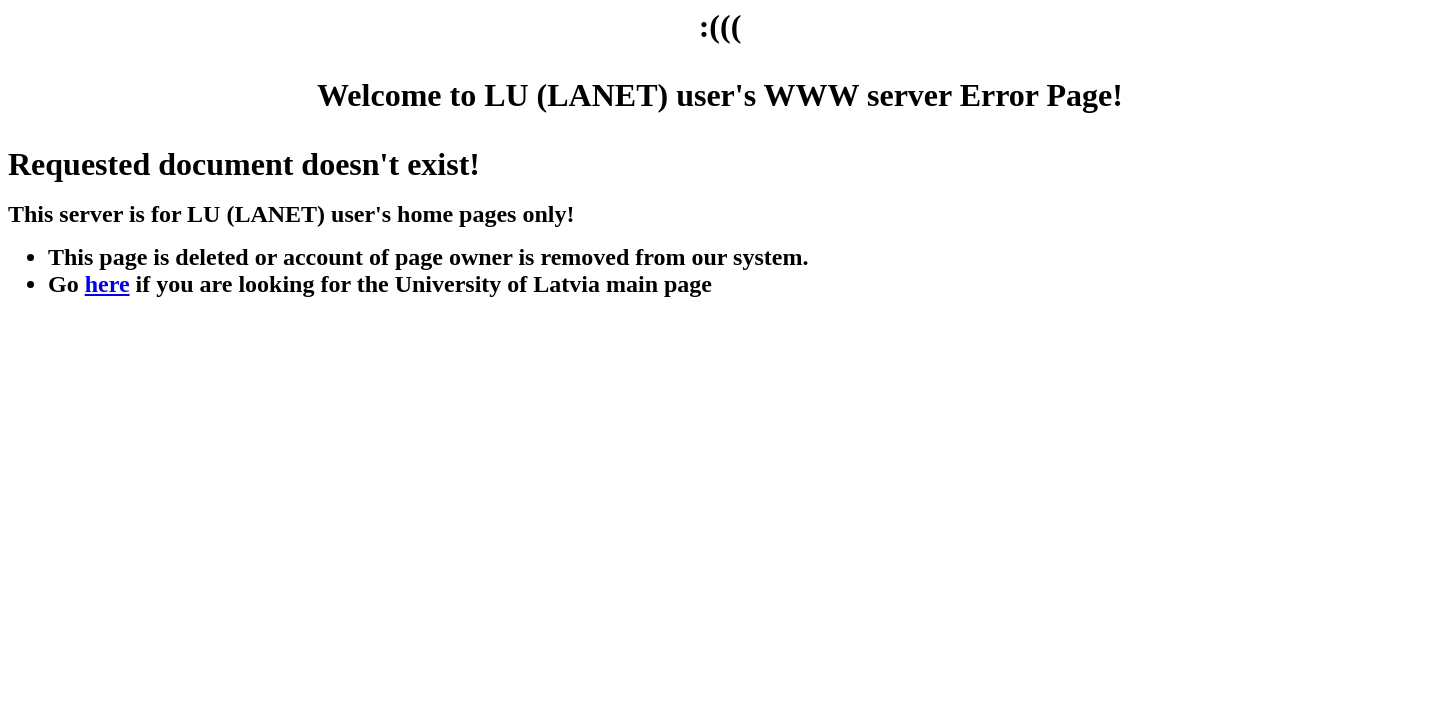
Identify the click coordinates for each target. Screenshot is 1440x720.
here (107, 284)
